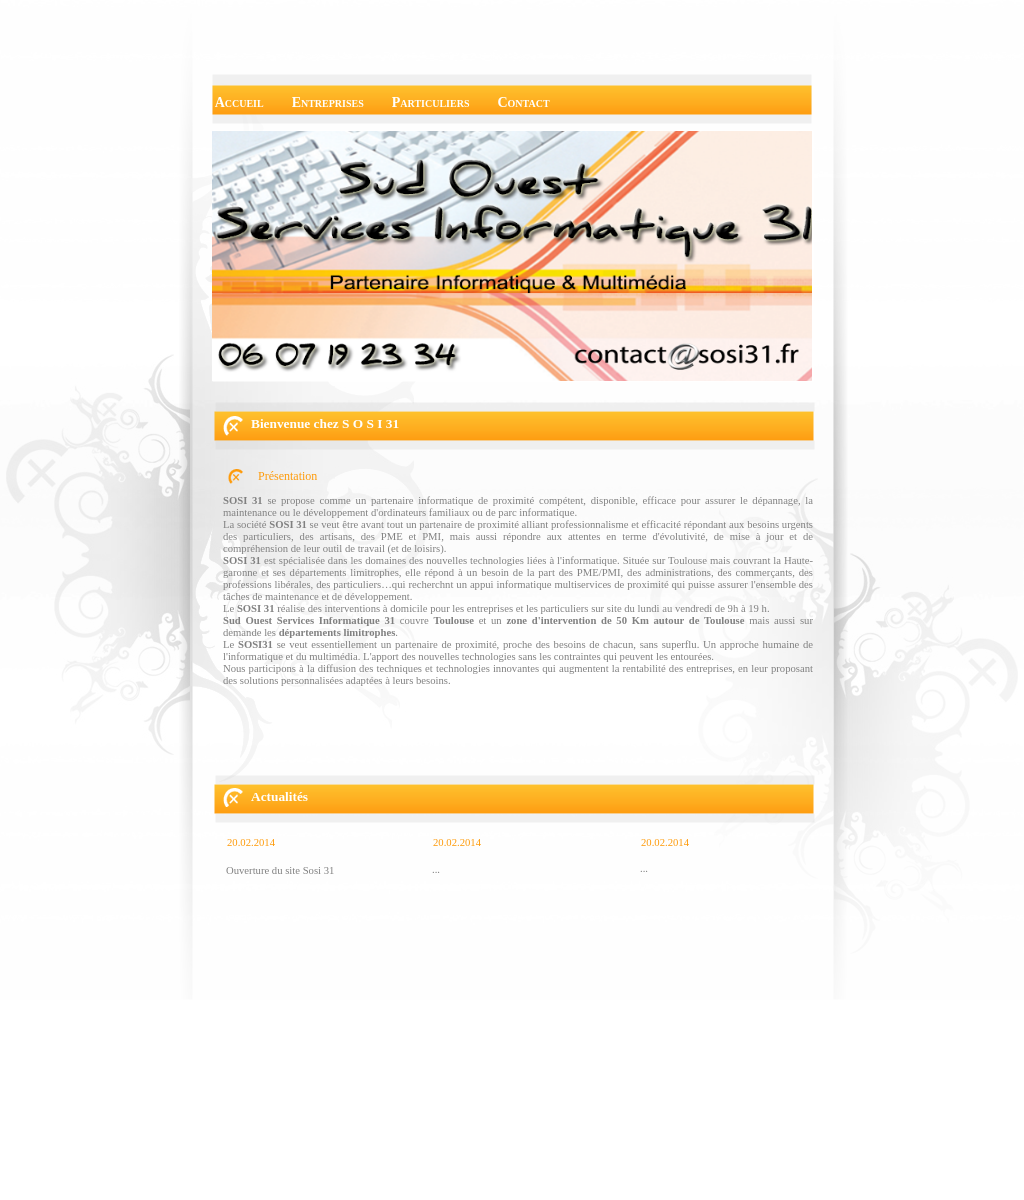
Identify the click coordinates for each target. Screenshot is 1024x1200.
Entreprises (328, 102)
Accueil (239, 102)
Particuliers (431, 102)
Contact (523, 102)
